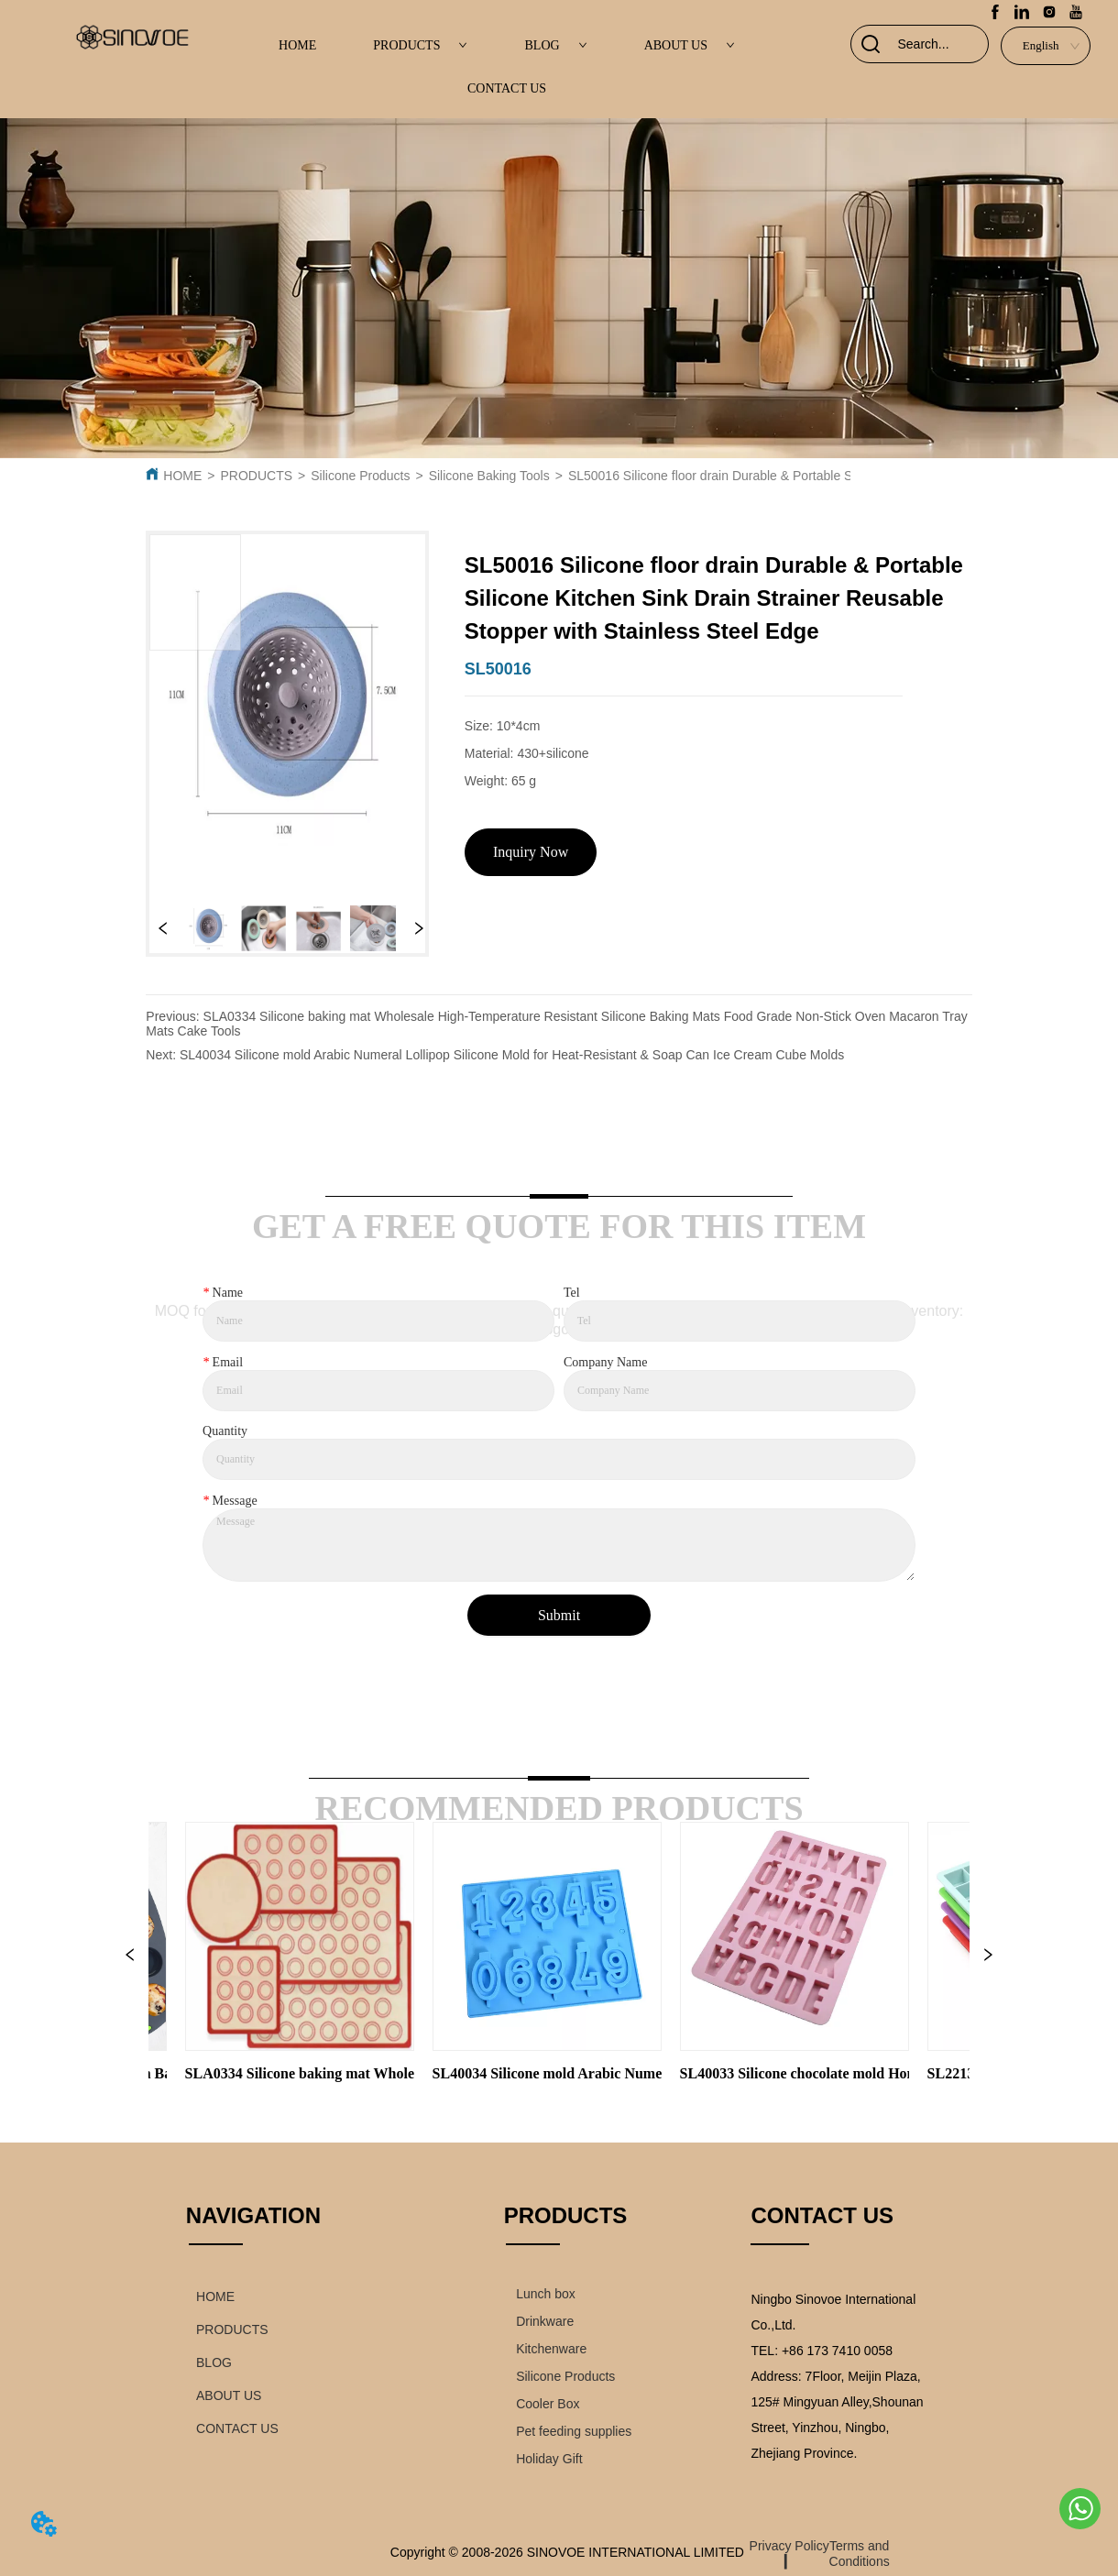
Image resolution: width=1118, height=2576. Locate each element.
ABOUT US (689, 45)
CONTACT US (506, 88)
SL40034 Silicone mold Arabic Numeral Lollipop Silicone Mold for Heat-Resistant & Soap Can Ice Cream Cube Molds (512, 1054)
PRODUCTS (420, 45)
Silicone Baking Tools (489, 475)
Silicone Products (360, 475)
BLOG (556, 45)
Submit (559, 1615)
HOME (297, 45)
